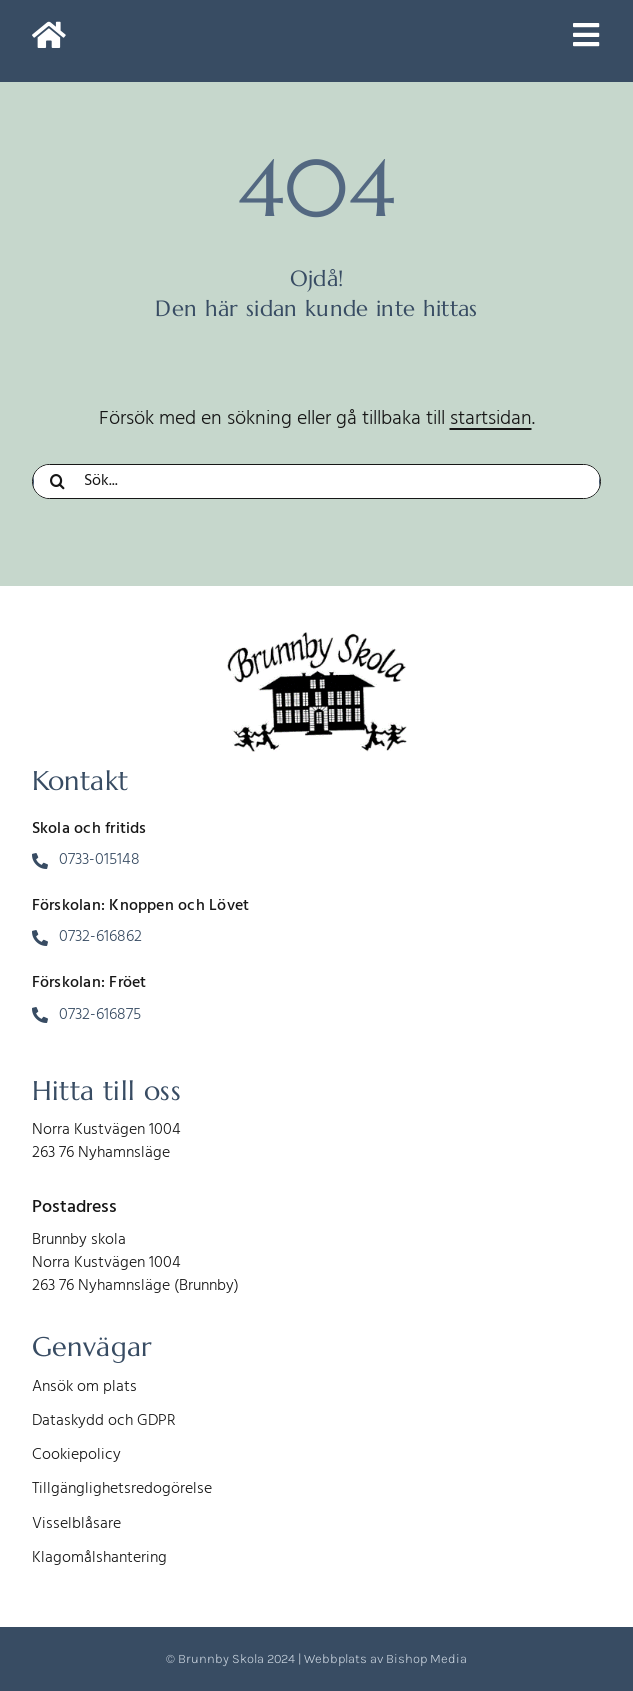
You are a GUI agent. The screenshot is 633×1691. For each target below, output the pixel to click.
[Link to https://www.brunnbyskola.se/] (49, 41)
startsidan (491, 419)
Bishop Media (426, 1658)
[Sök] (58, 481)
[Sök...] (317, 481)
